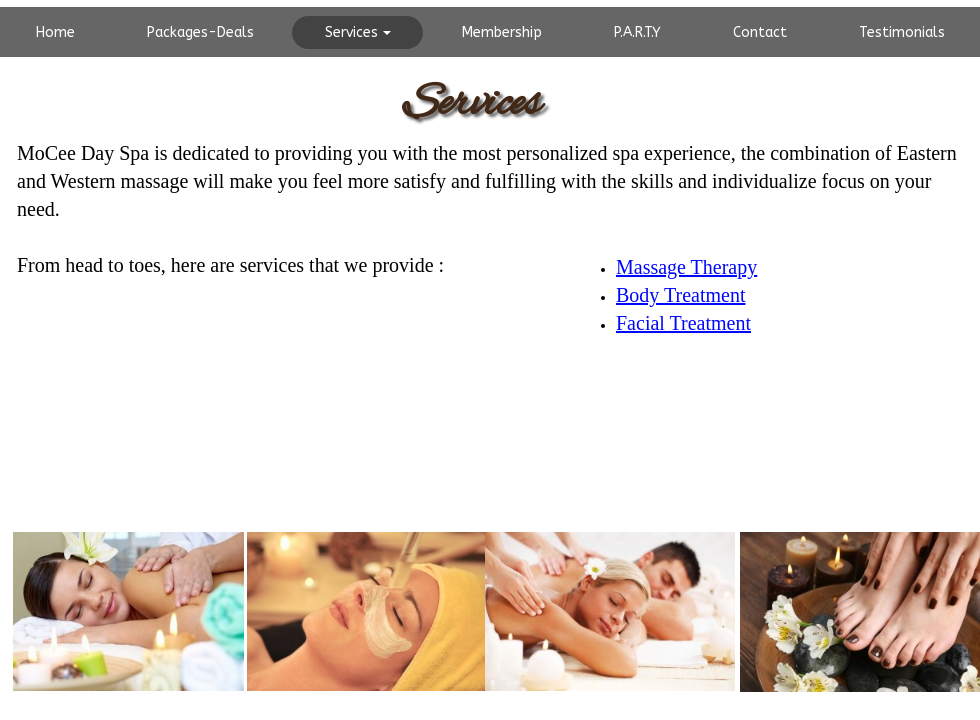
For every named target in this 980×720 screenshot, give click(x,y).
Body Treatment (680, 295)
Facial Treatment (683, 323)
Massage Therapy (686, 267)
